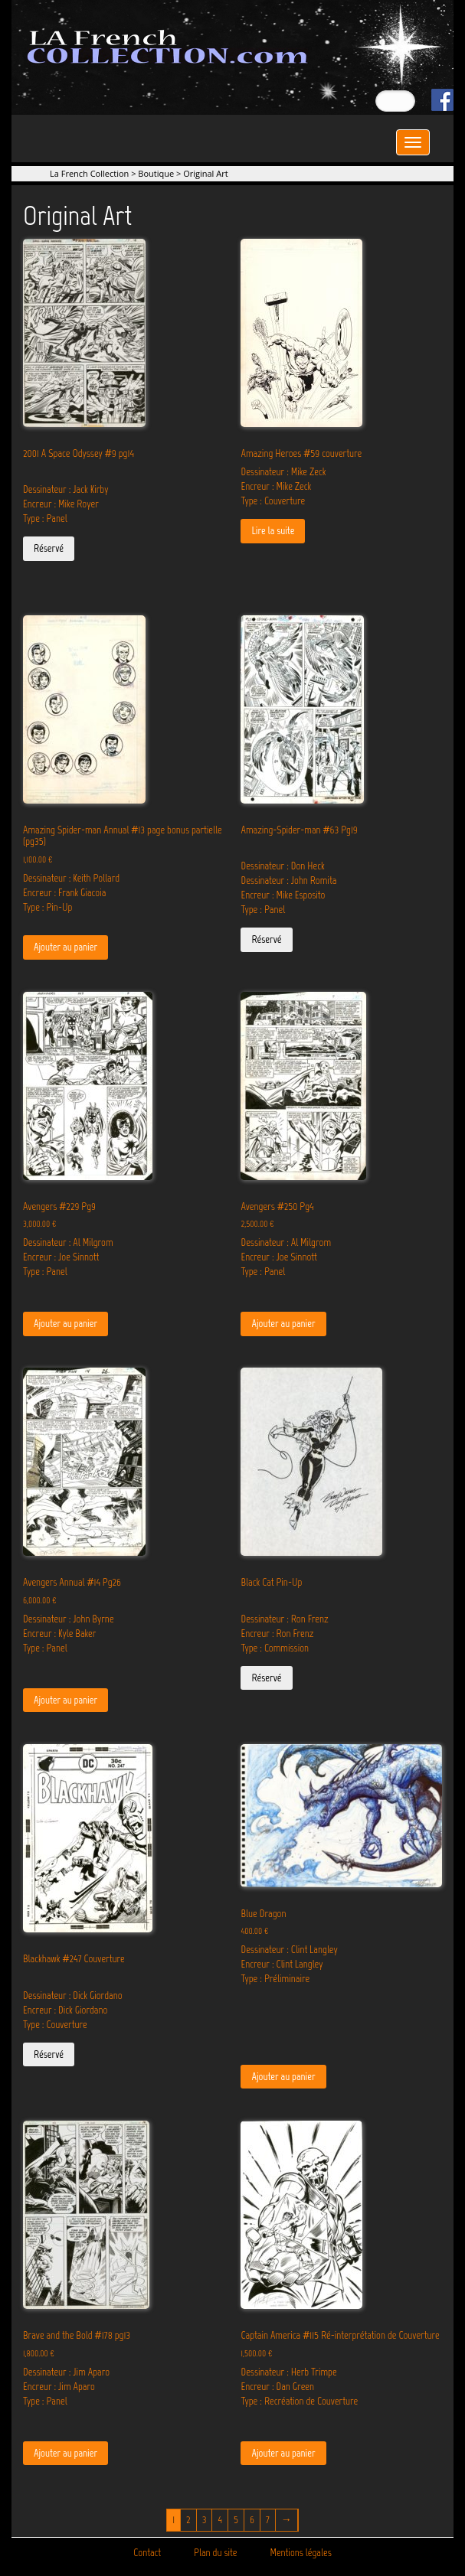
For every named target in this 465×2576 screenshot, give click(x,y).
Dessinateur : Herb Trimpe (288, 2372)
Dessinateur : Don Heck (282, 865)
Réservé (49, 548)
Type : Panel (45, 518)
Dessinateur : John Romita (288, 880)
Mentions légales (300, 2552)
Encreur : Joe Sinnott (61, 1257)
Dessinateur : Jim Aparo (66, 2372)
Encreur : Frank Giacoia (64, 892)
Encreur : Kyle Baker (59, 1633)
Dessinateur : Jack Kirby (65, 489)
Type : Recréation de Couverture (299, 2401)
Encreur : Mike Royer (61, 503)
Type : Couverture (273, 500)
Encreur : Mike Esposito (283, 895)
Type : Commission (275, 1648)
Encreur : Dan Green (277, 2386)
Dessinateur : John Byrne (68, 1618)
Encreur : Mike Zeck (276, 486)
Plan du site (215, 2552)
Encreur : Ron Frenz (277, 1633)
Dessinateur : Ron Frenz (284, 1618)
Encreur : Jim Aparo (59, 2386)
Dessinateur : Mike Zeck (283, 471)
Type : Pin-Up (47, 907)
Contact (147, 2552)
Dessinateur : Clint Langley (289, 1949)
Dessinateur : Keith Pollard (71, 878)
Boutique (156, 173)
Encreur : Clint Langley (282, 1964)
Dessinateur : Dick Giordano (73, 1995)
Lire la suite (272, 530)
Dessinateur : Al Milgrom (68, 1242)
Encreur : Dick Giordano (65, 2010)
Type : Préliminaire (275, 1978)
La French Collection (89, 173)
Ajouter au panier (65, 947)
